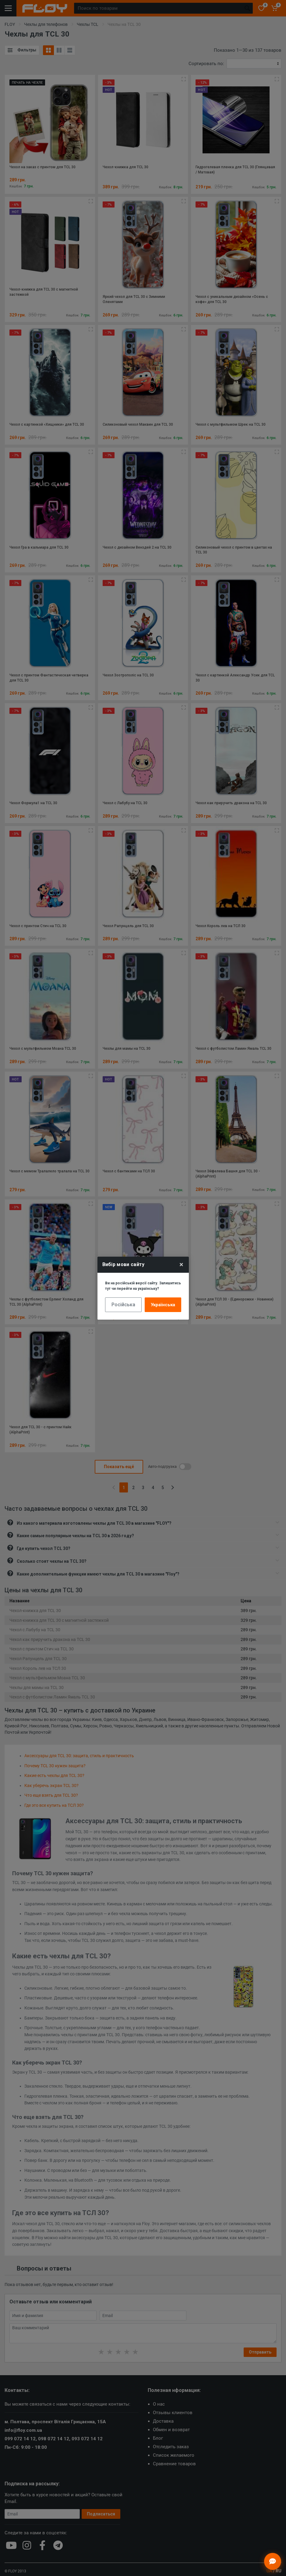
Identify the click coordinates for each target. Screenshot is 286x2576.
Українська (163, 1304)
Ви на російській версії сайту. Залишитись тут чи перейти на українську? (143, 1286)
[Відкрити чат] (272, 2561)
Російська (123, 1304)
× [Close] (181, 1264)
